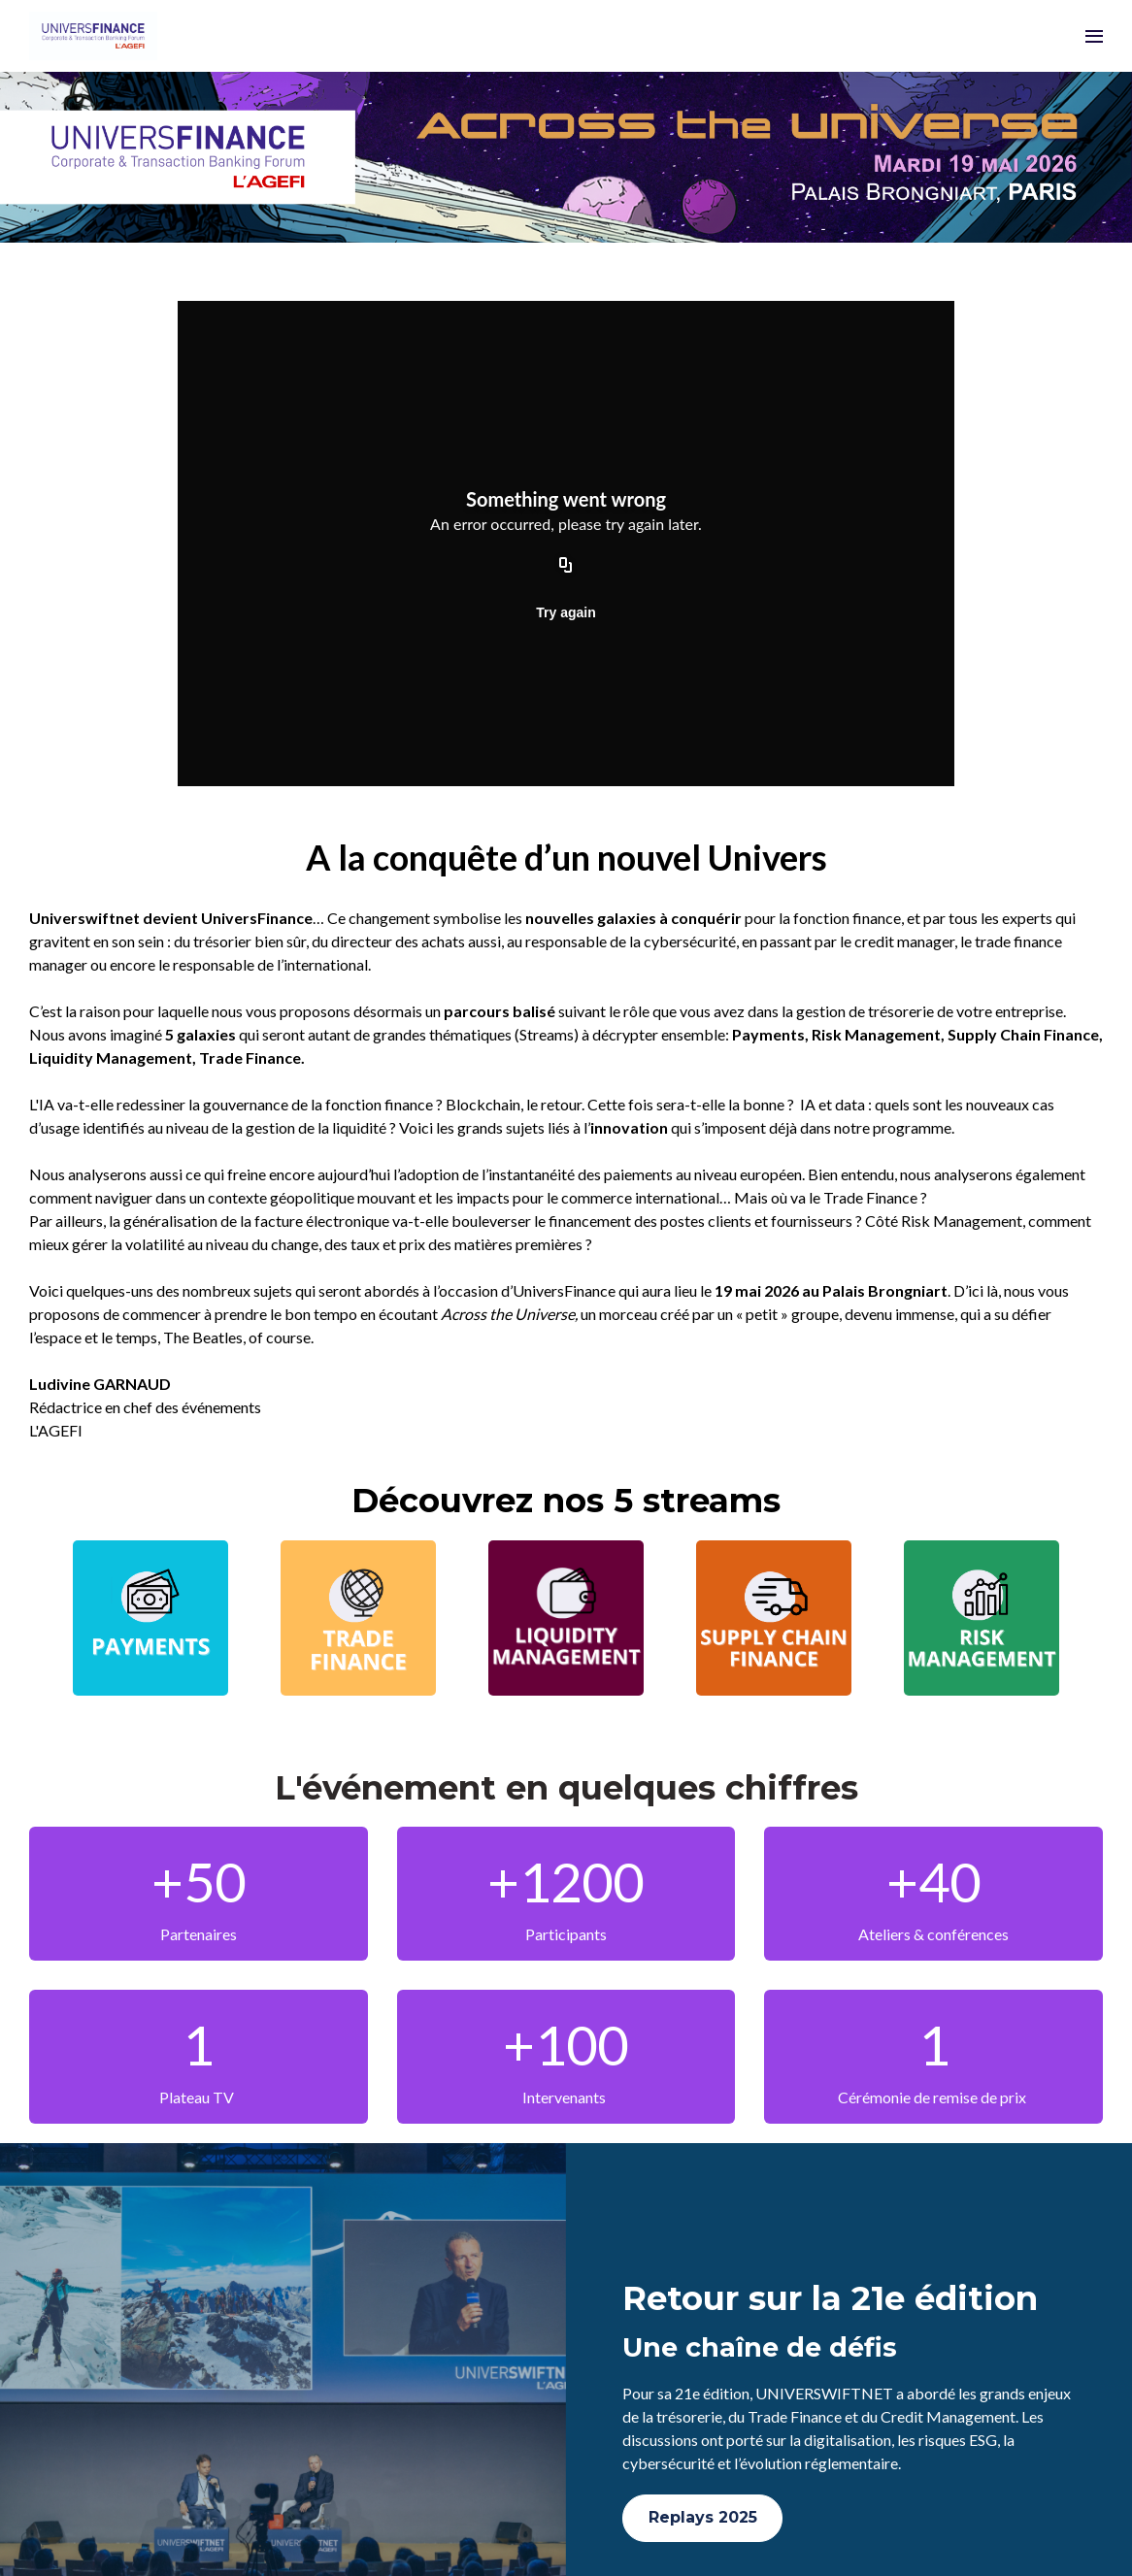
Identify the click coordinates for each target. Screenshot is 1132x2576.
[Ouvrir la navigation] (1094, 36)
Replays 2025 (703, 2517)
